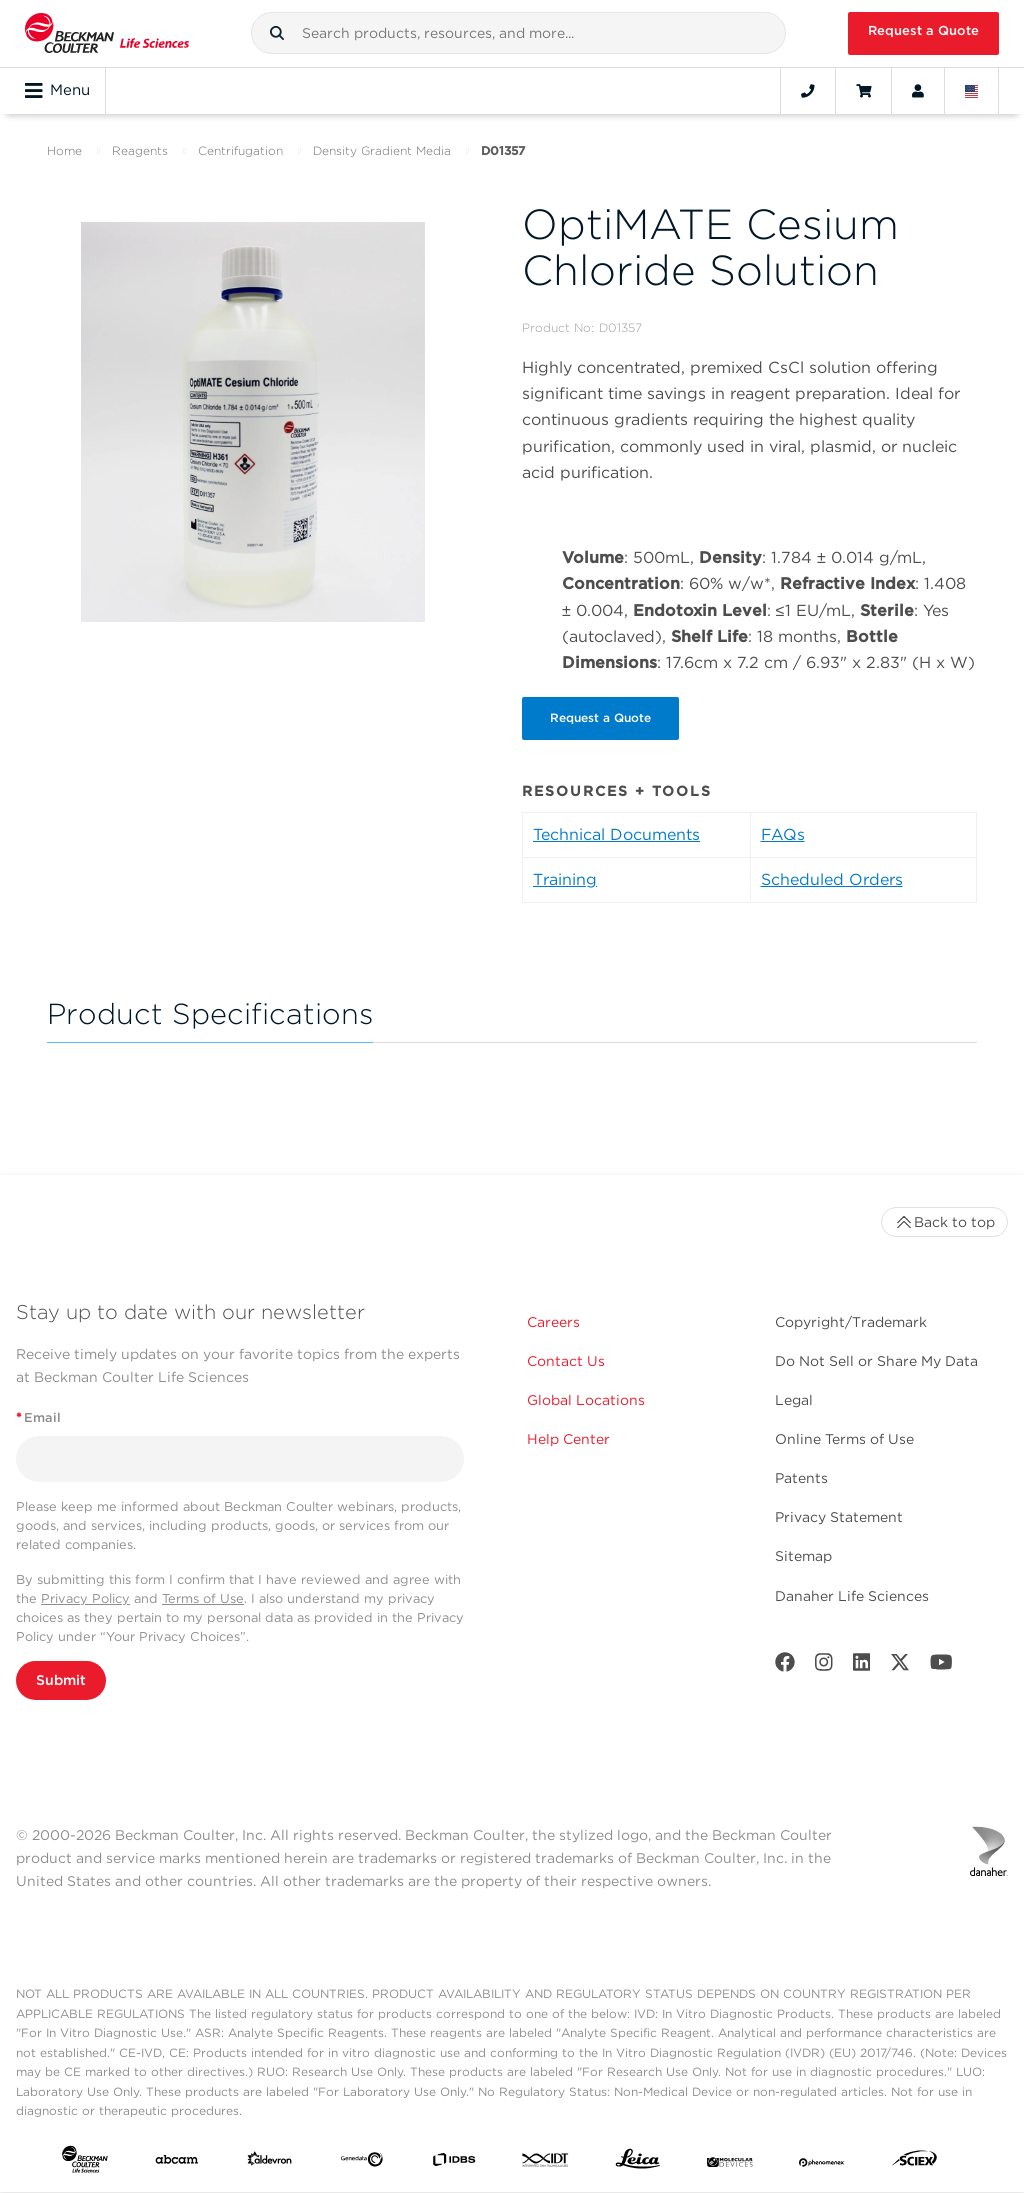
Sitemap (803, 1558)
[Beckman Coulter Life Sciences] (107, 33)
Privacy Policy (85, 1599)
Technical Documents (616, 835)
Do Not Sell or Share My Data (876, 1362)
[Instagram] (824, 1667)
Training (565, 880)
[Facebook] (785, 1667)
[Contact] (808, 91)
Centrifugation (240, 150)
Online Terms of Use (844, 1441)
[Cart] (863, 91)
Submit (61, 1682)
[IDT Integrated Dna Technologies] (546, 2164)
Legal (794, 1401)
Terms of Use (203, 1599)
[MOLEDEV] (730, 2164)
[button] (277, 33)
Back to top (944, 1223)
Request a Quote (923, 30)
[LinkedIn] (862, 1667)
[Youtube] (941, 1667)
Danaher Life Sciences (852, 1597)
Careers (553, 1323)
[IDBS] (454, 2164)
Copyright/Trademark (851, 1323)
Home (64, 150)
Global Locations (586, 1401)
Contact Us (566, 1362)
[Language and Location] (972, 91)
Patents (801, 1480)
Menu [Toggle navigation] (57, 91)
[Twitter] (900, 1667)
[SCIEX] (915, 2164)
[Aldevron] (270, 2164)
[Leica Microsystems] (638, 2164)
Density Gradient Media (382, 150)
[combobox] (519, 33)
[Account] (918, 91)
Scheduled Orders (832, 880)
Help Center (568, 1441)
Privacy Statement (839, 1519)
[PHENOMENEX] (822, 2164)
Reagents (140, 150)
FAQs (783, 835)
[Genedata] (362, 2164)
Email (38, 1418)
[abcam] (177, 2164)
